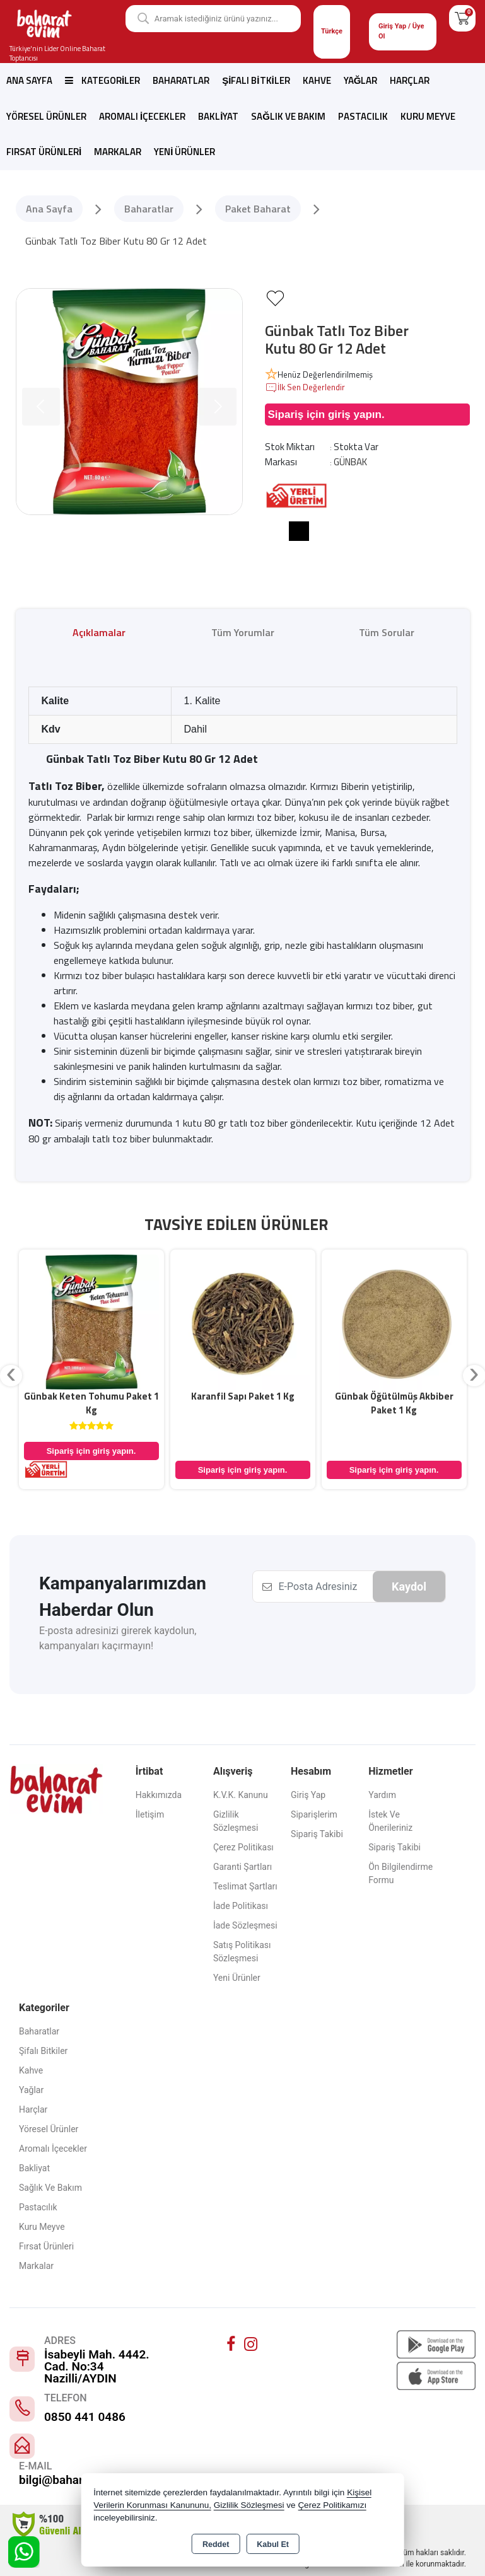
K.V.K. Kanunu (240, 1795)
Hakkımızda (159, 1795)
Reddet (215, 2544)
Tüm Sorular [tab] (386, 632)
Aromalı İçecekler (142, 116)
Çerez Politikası (243, 1847)
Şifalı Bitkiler (256, 80)
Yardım (382, 1795)
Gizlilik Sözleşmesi (236, 1821)
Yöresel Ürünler (46, 116)
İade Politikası (240, 1906)
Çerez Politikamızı (332, 2505)
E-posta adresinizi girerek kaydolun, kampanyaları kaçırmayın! (117, 1638)
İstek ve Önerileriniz (390, 1821)
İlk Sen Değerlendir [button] (305, 387)
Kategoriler (102, 80)
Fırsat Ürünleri (43, 151)
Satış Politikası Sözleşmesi (242, 1951)
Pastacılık (363, 116)
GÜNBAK (350, 462)
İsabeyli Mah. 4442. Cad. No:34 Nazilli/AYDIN (96, 2366)
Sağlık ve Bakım (288, 116)
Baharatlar (181, 80)
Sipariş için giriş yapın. (326, 415)
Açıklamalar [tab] (99, 632)
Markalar (117, 151)
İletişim (150, 1814)
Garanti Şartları (242, 1867)
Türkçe (331, 31)
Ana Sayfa (29, 80)
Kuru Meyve (427, 116)
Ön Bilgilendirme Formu (400, 1873)
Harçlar (409, 80)
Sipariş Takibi (317, 1834)
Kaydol (409, 1586)
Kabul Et (273, 2544)
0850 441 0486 (85, 2417)
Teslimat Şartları (245, 1886)
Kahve (317, 80)
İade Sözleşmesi (245, 1925)
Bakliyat (218, 116)
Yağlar (361, 80)
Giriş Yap (308, 1795)
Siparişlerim (314, 1814)
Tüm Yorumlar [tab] (242, 632)
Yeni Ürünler (236, 1978)
